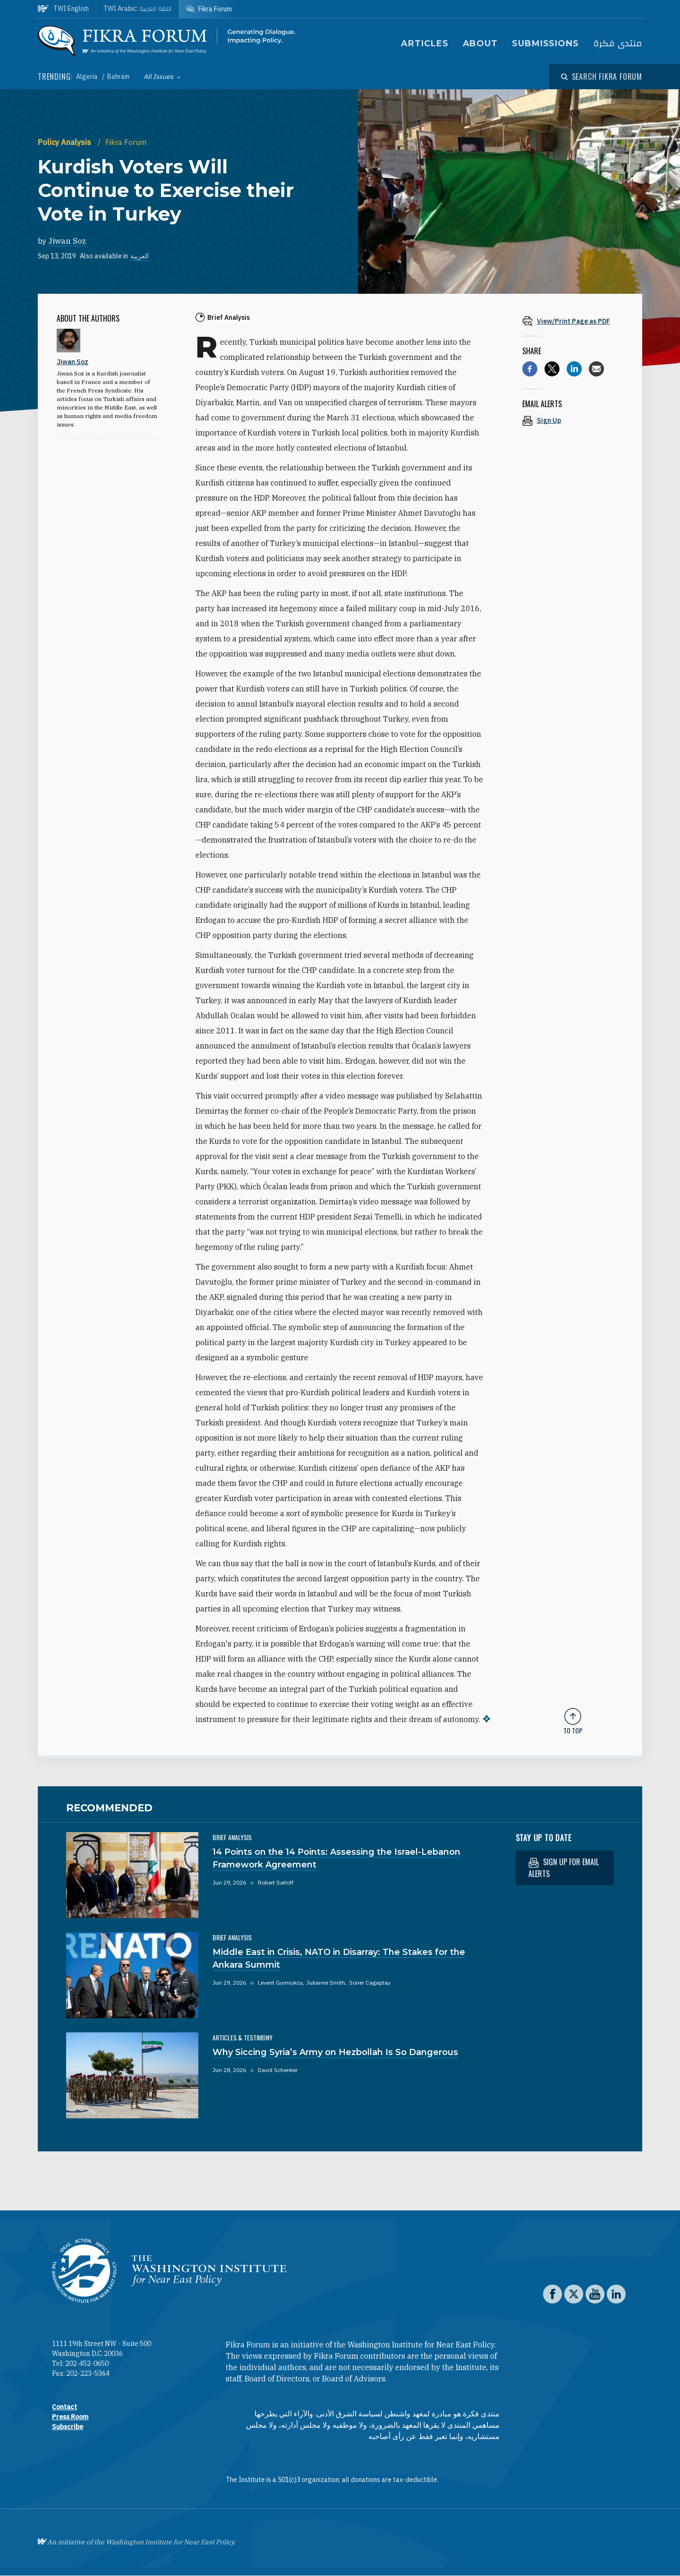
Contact (64, 2407)
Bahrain (118, 76)
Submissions (545, 43)
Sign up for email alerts (563, 1867)
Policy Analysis (65, 142)
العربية (139, 256)
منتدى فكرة (617, 43)
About (480, 43)
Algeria (87, 76)
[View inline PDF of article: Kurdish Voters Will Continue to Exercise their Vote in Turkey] (572, 321)
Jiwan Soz (67, 241)
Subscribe (67, 2426)
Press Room (70, 2417)
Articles (424, 43)
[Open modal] (601, 76)
